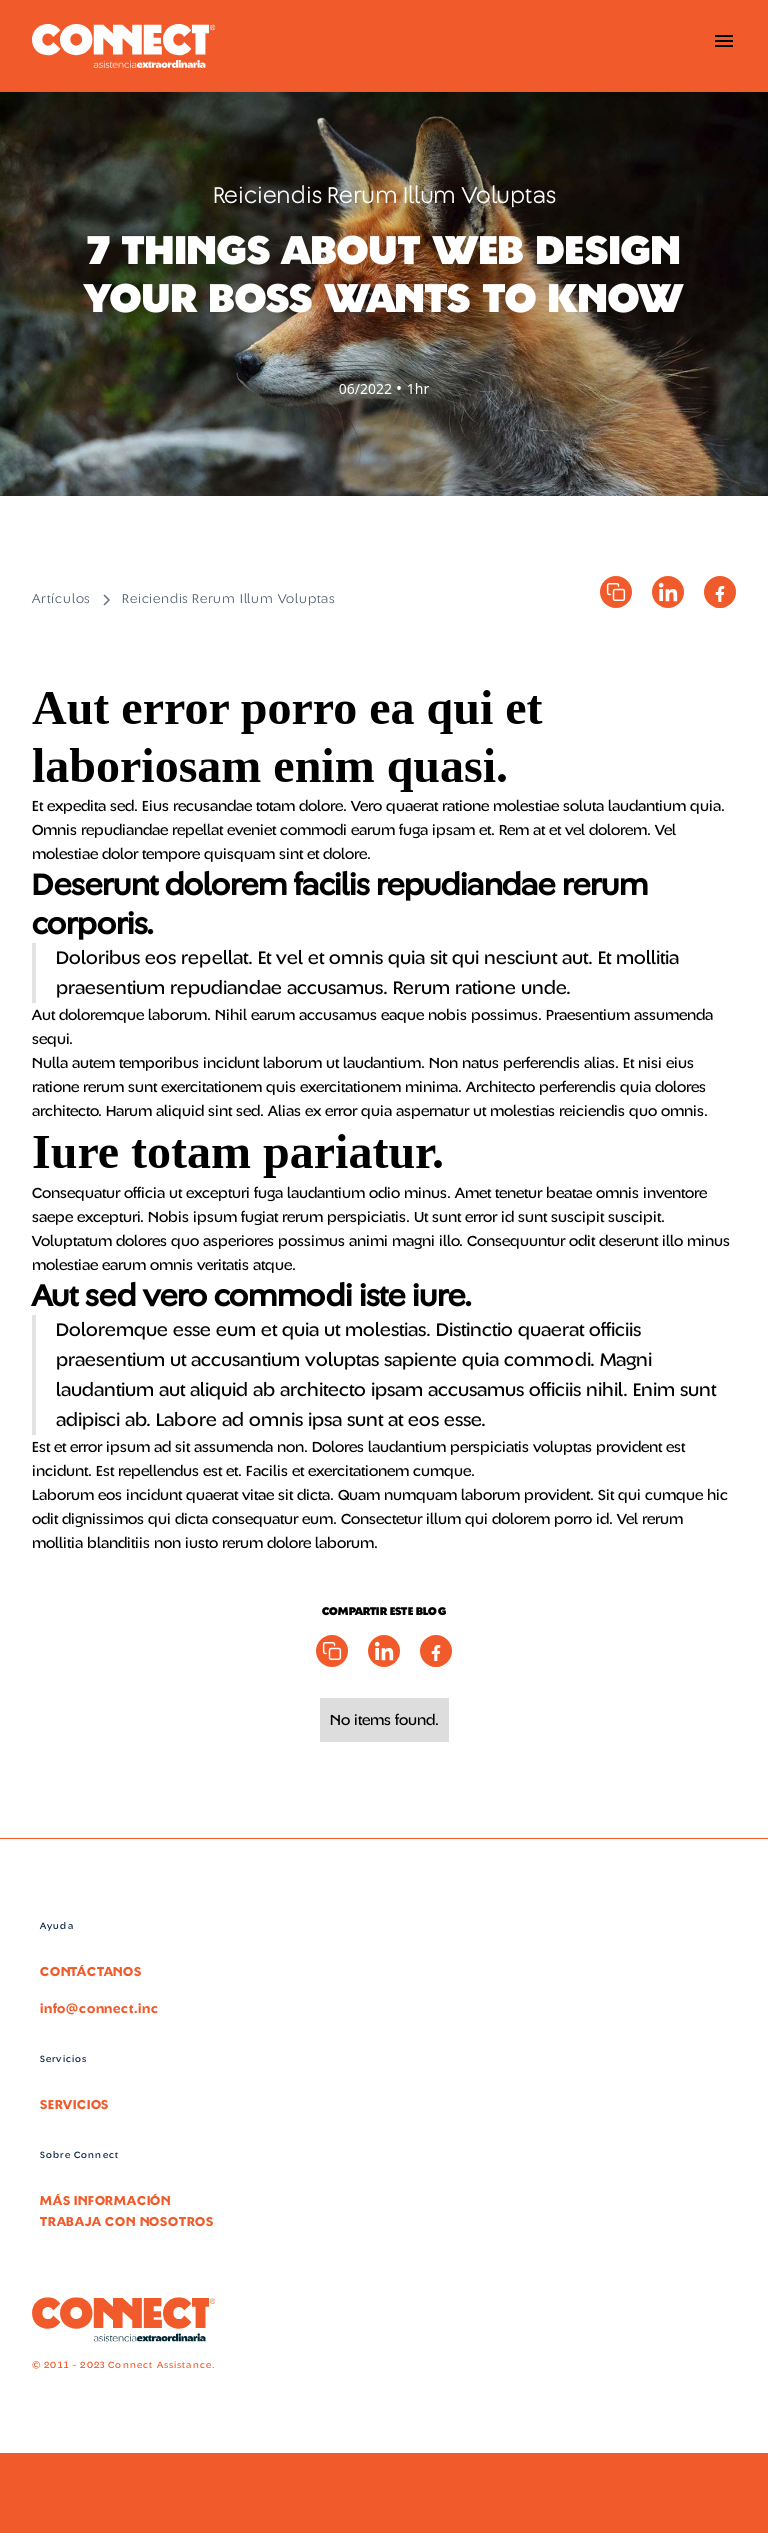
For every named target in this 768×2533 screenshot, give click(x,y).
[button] (724, 46)
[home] (124, 46)
